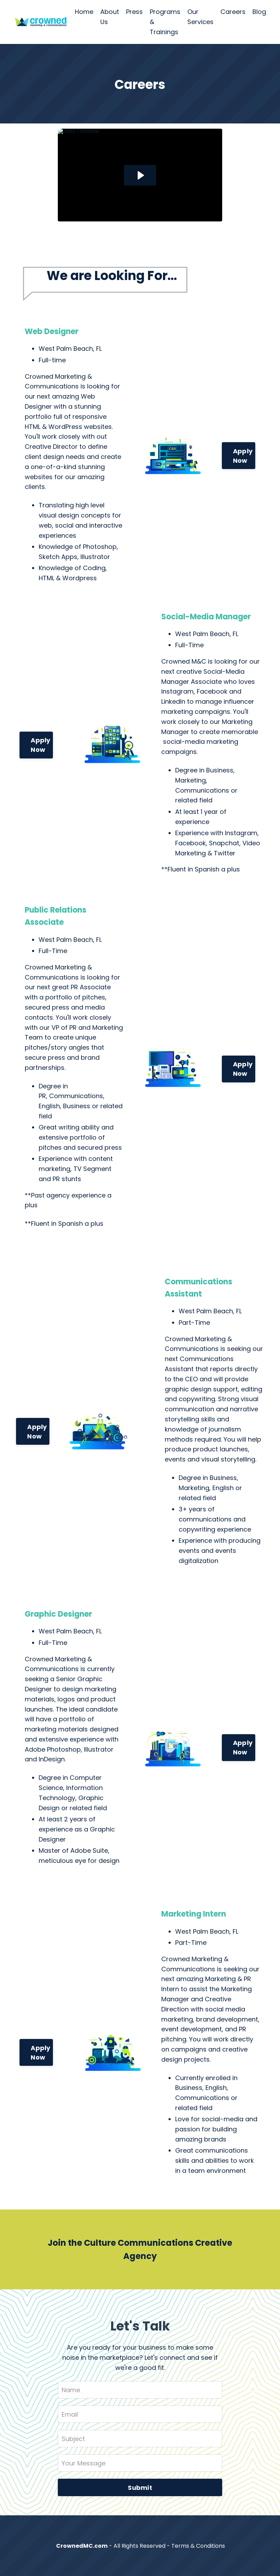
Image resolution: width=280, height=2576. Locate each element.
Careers (233, 11)
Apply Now (242, 456)
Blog (259, 11)
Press (134, 11)
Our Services (200, 16)
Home (84, 11)
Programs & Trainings (165, 21)
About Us (109, 16)
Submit (140, 2487)
